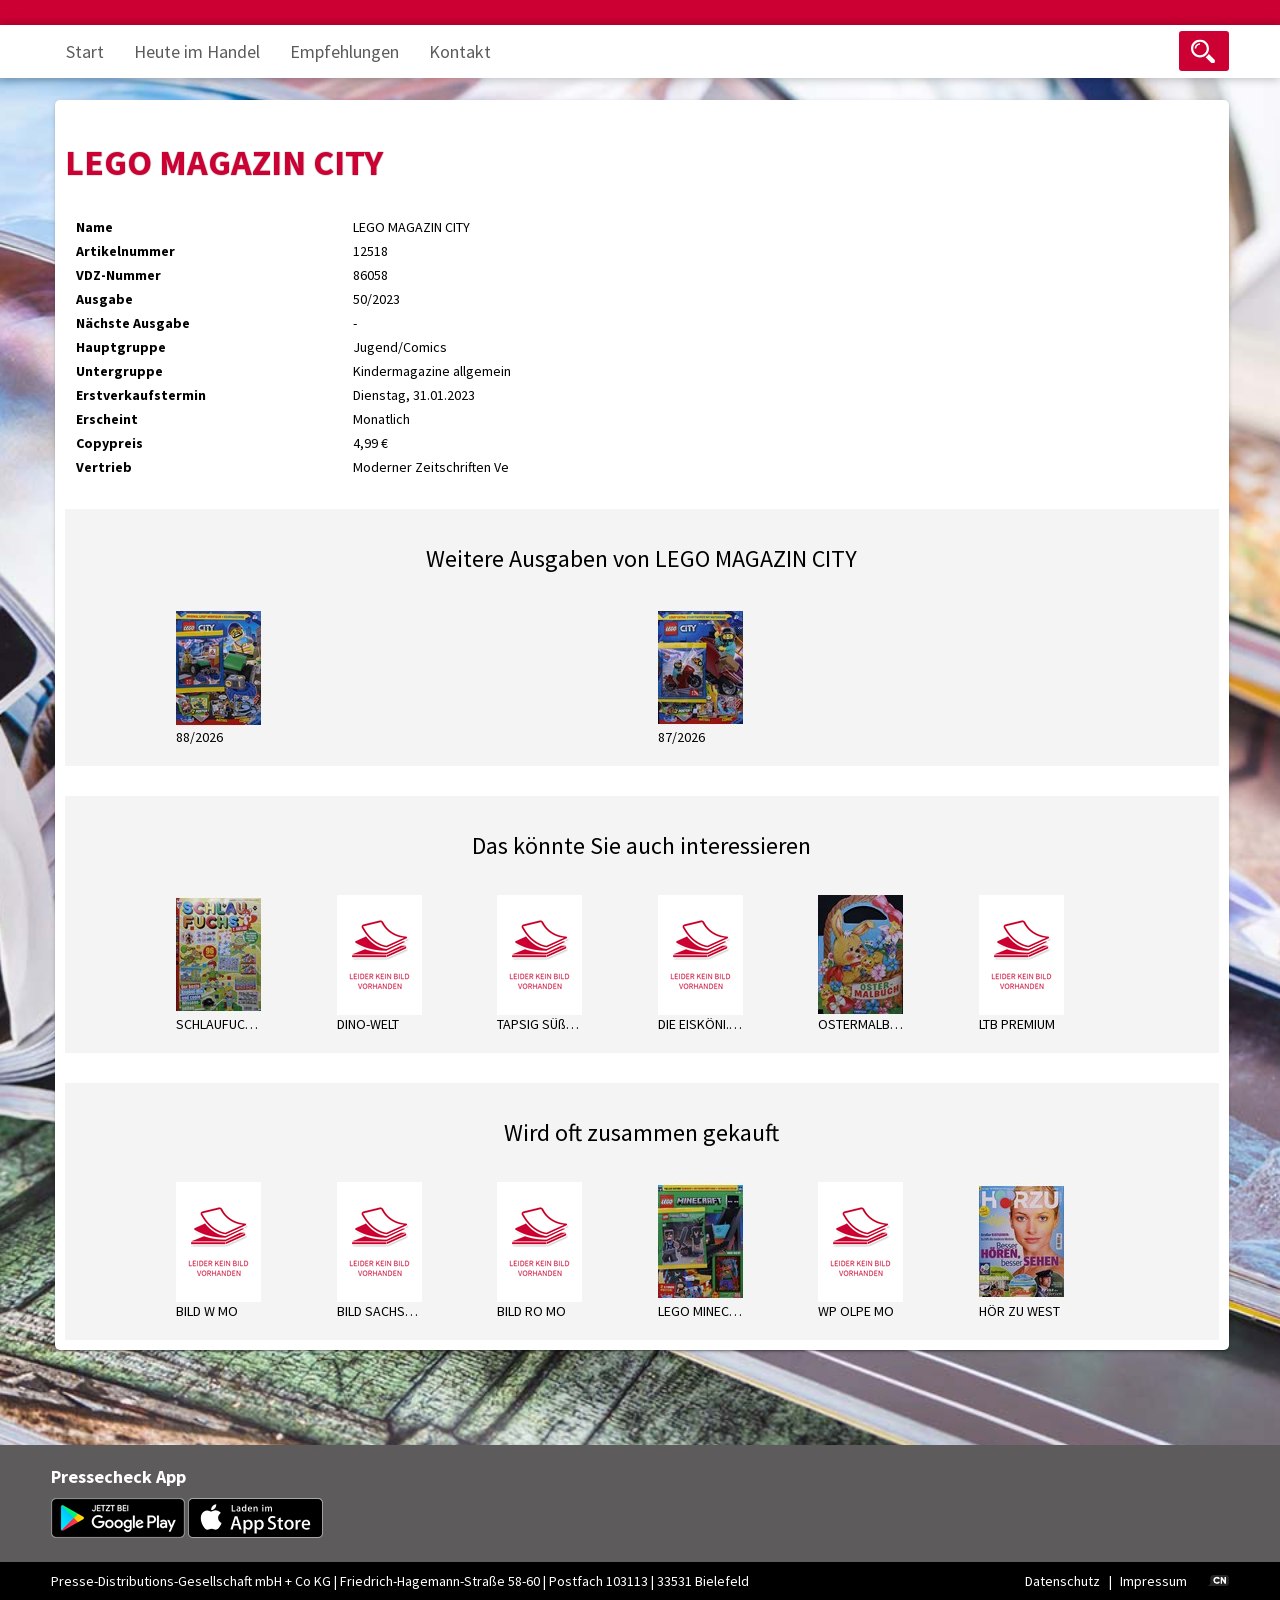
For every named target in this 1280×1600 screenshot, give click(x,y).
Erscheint (107, 419)
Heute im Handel (197, 51)
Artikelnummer (125, 251)
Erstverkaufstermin (141, 395)
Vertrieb (104, 467)
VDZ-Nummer (118, 275)
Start (85, 51)
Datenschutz (1062, 1581)
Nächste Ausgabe (133, 323)
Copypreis (109, 443)
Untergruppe (119, 371)
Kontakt (460, 51)
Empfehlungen (344, 51)
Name (94, 227)
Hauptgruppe (121, 347)
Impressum (1153, 1581)
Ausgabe (104, 299)
